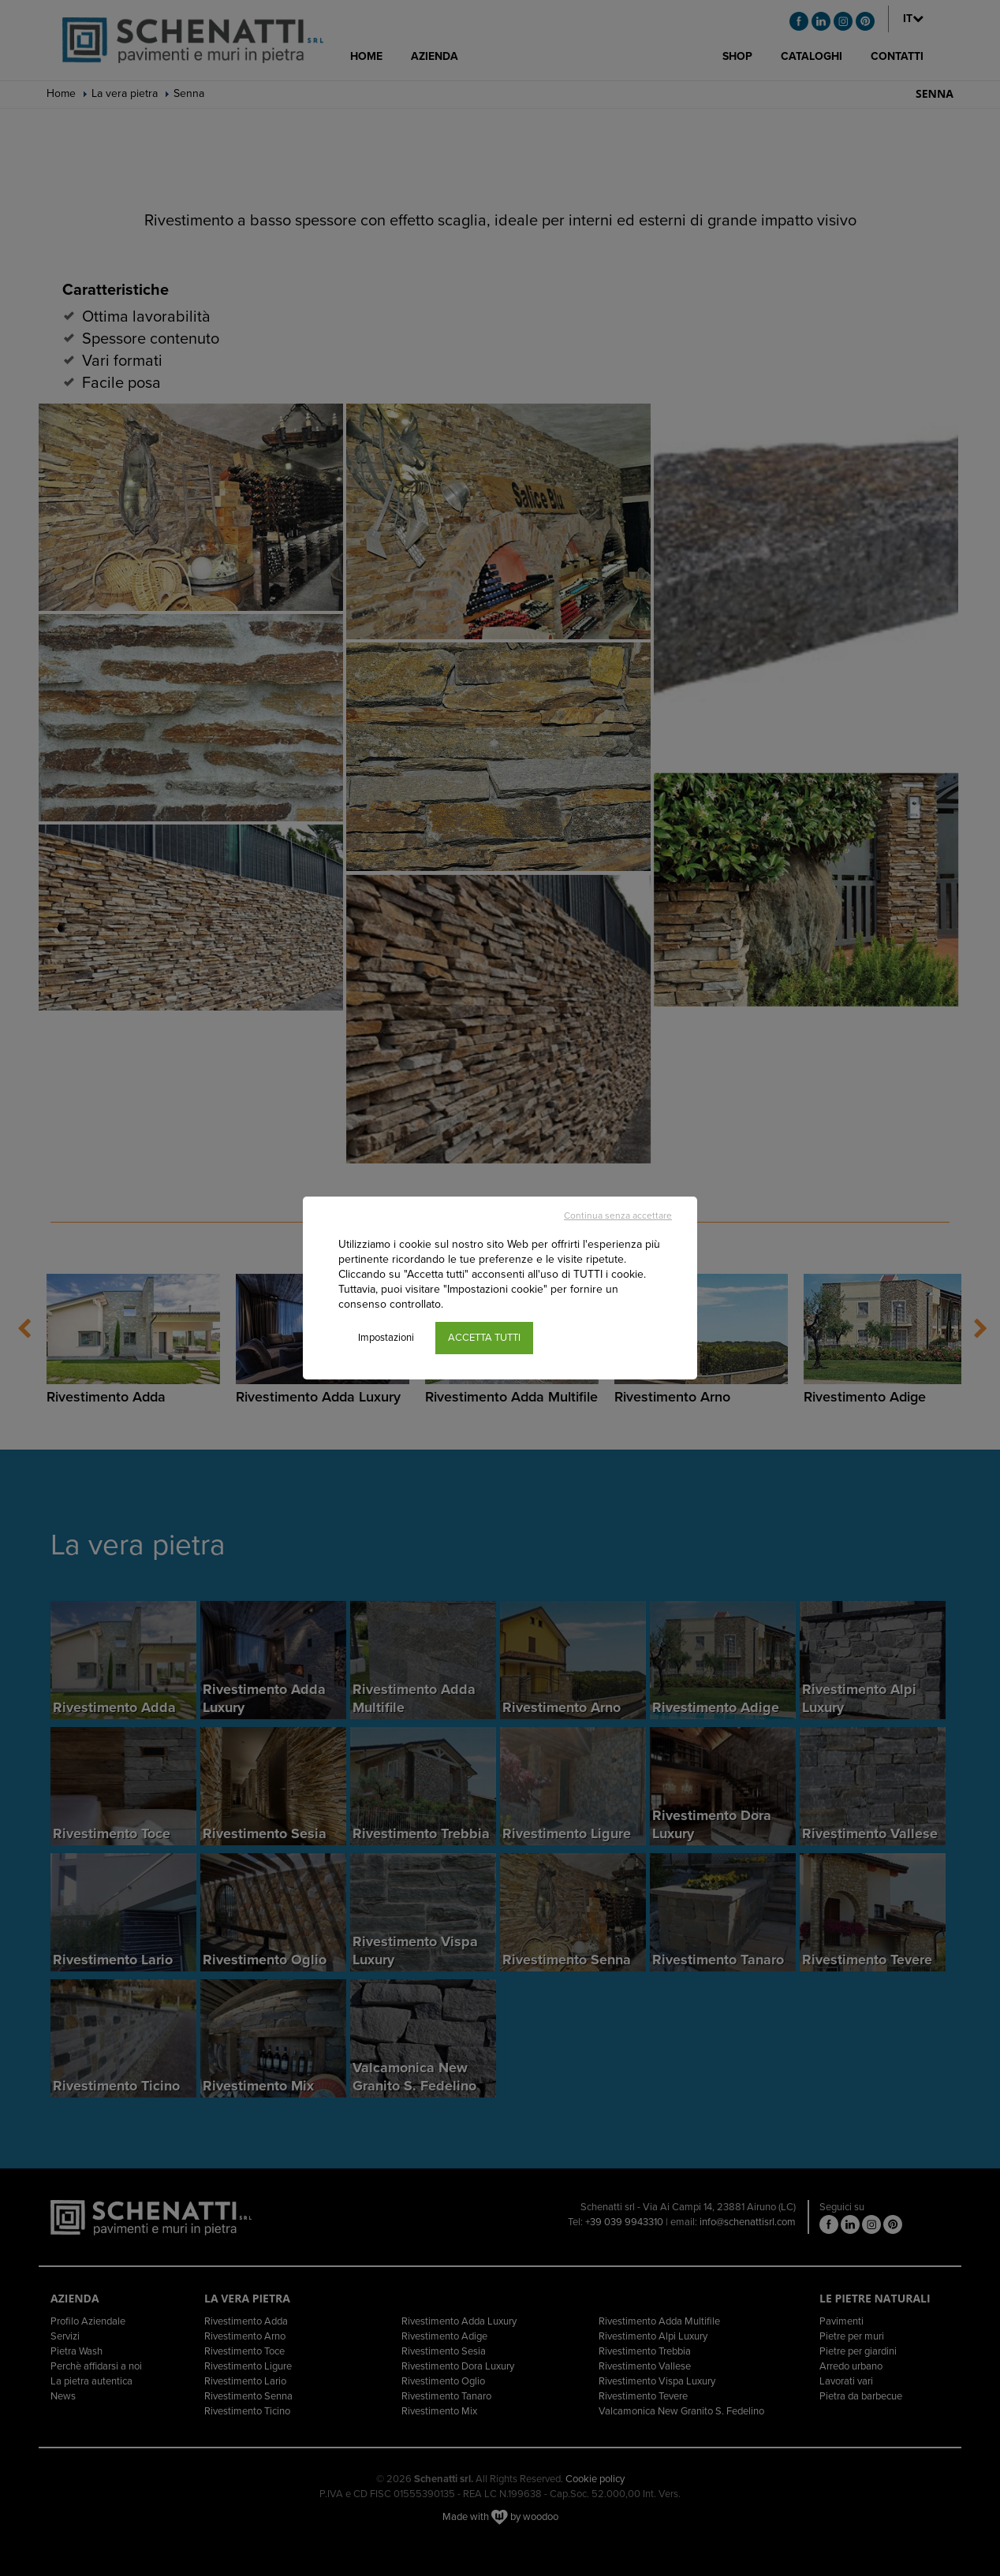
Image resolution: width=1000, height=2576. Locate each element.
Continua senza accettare (618, 1215)
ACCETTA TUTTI (484, 1337)
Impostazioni (386, 1337)
